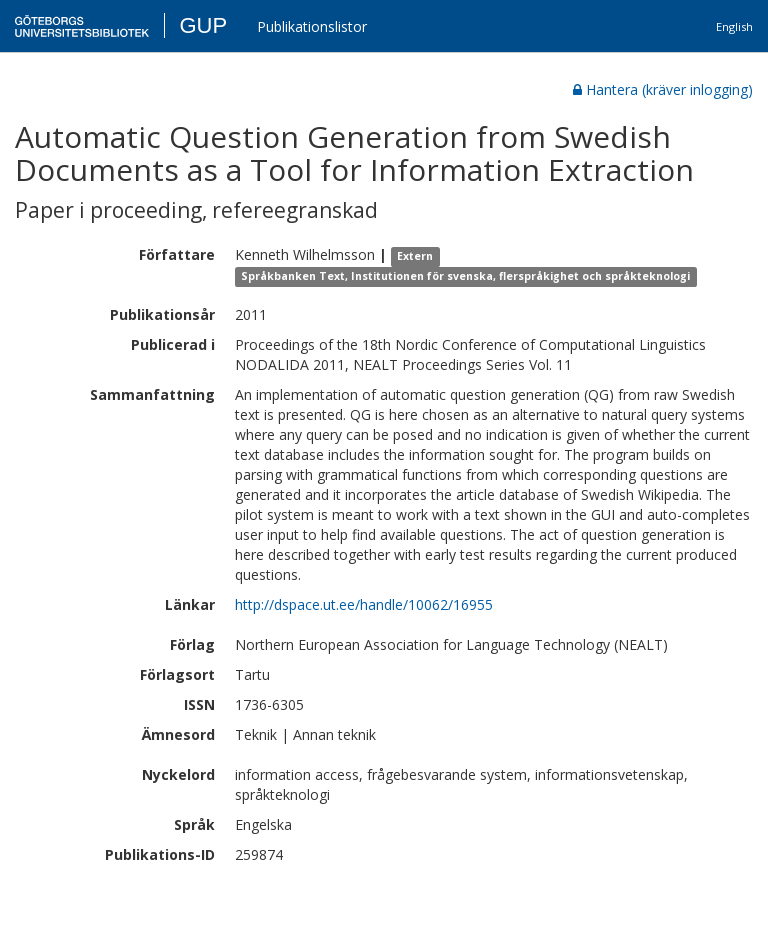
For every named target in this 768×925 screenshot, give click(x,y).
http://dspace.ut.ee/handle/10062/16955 (364, 604)
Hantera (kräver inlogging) (663, 89)
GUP (203, 25)
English (734, 26)
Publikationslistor (312, 26)
